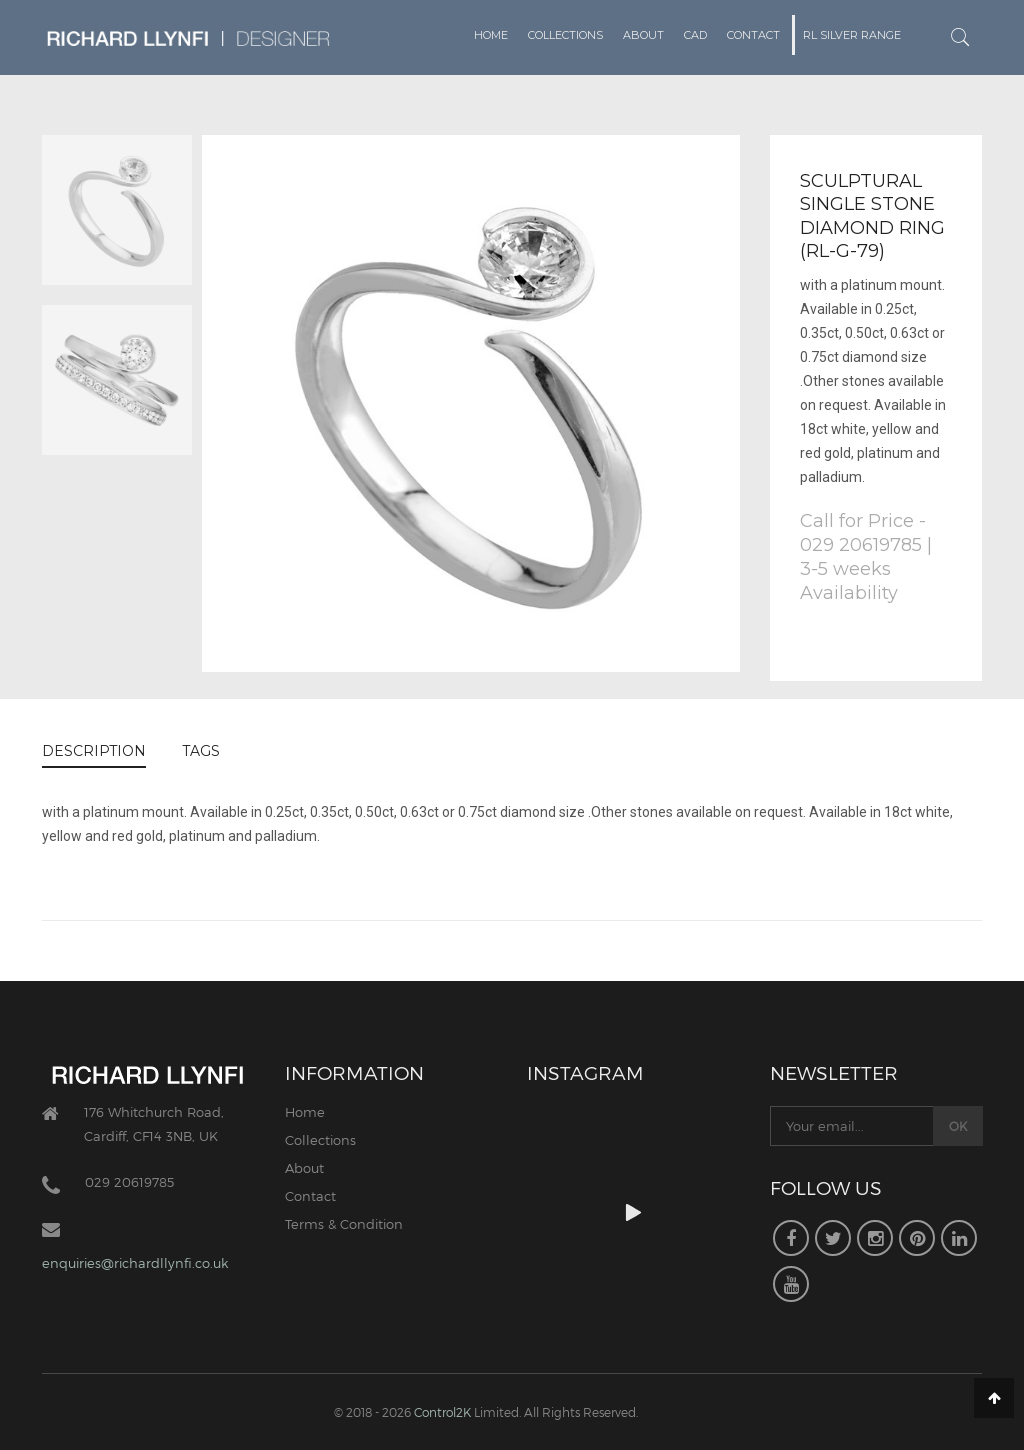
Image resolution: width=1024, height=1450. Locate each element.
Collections (565, 35)
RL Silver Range (852, 35)
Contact (753, 35)
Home (491, 35)
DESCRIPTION (94, 751)
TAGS (201, 751)
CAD (695, 35)
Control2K (442, 1412)
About (643, 35)
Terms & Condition (344, 1224)
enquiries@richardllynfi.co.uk (135, 1263)
